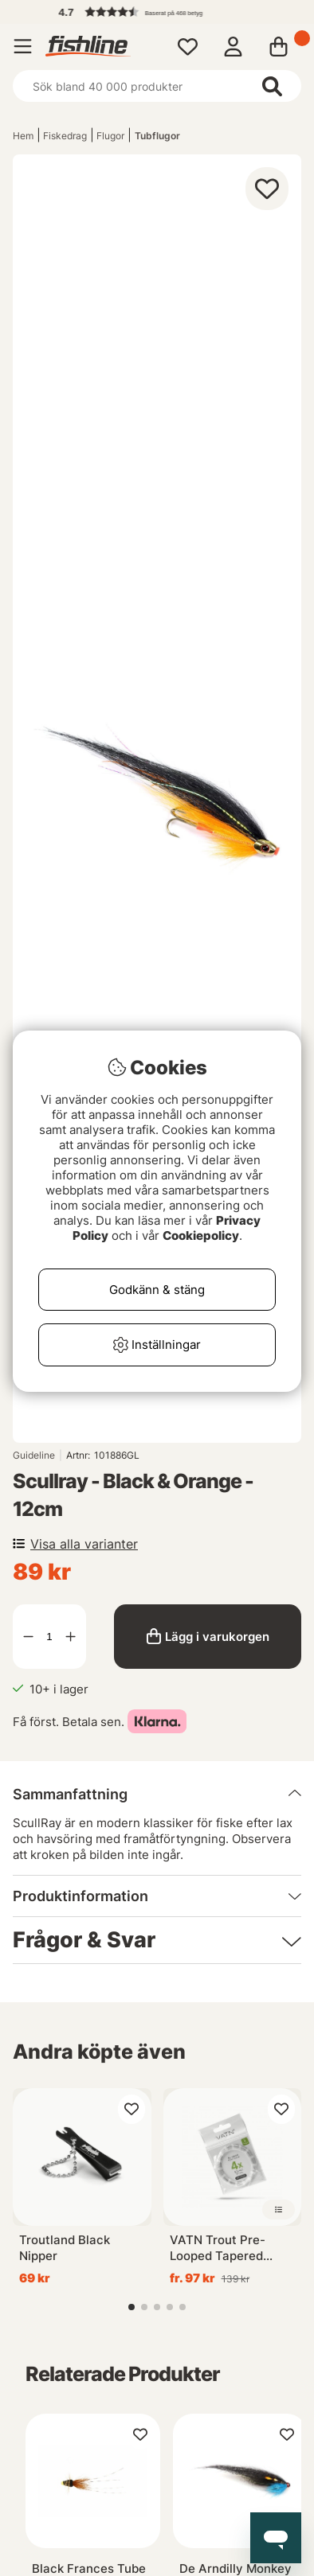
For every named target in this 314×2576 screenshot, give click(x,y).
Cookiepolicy (201, 1235)
